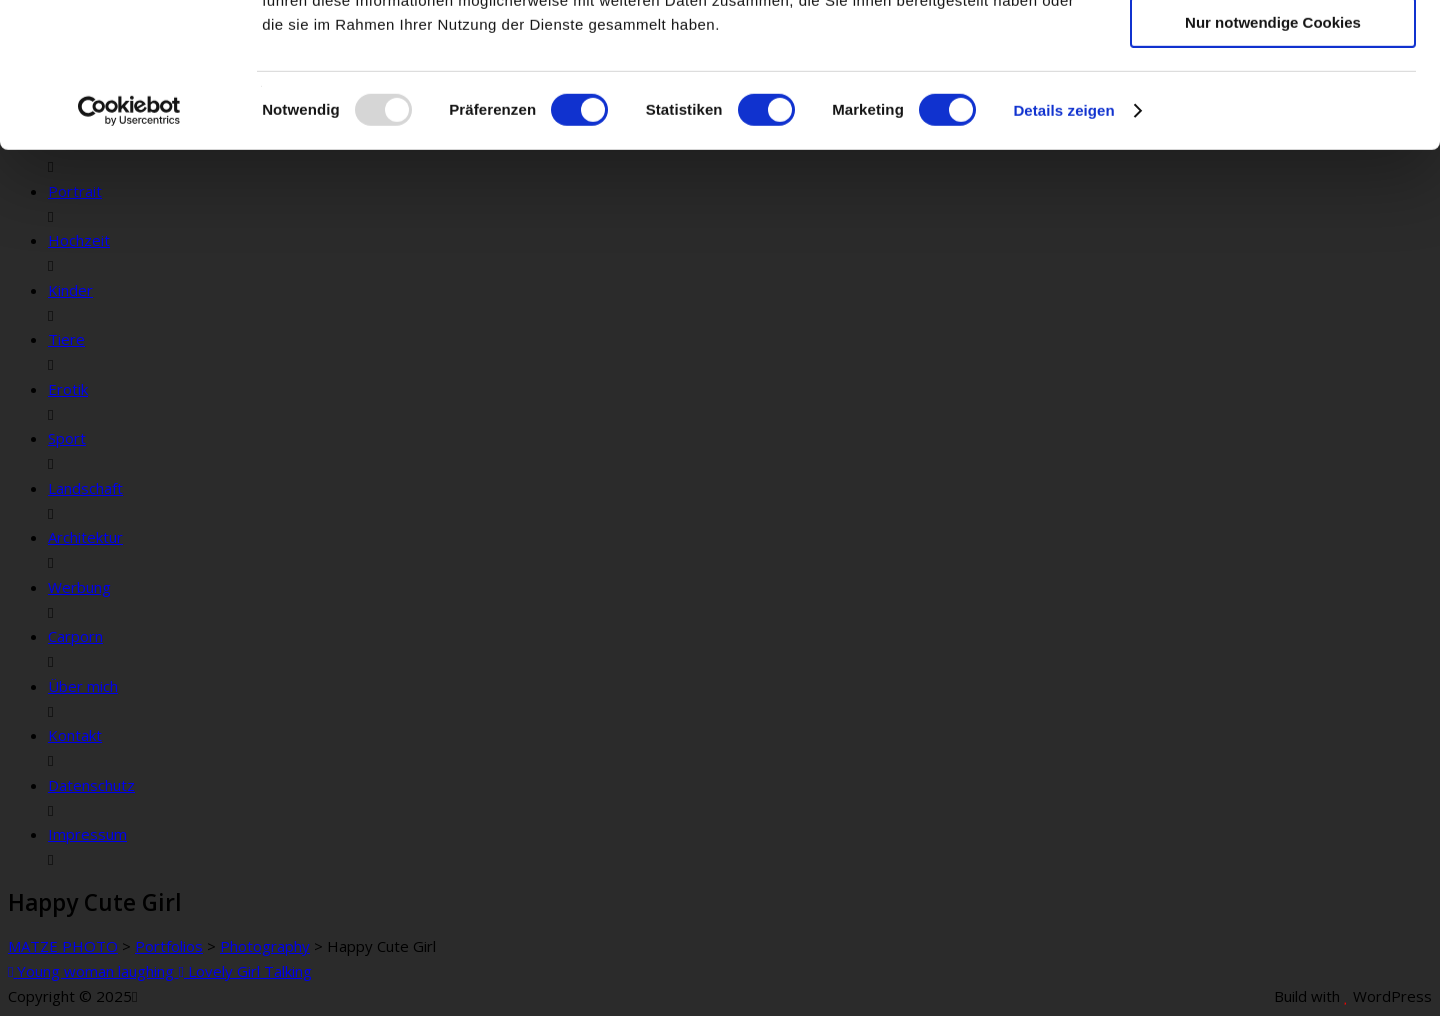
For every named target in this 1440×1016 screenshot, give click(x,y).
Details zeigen (1063, 254)
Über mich (83, 686)
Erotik (68, 389)
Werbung (79, 587)
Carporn (75, 636)
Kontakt (75, 735)
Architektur (85, 537)
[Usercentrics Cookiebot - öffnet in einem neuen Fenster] (129, 255)
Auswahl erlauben (1273, 108)
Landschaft (85, 488)
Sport (67, 438)
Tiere (66, 339)
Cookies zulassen (1273, 49)
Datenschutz (91, 785)
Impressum (87, 834)
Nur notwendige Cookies (1273, 166)
